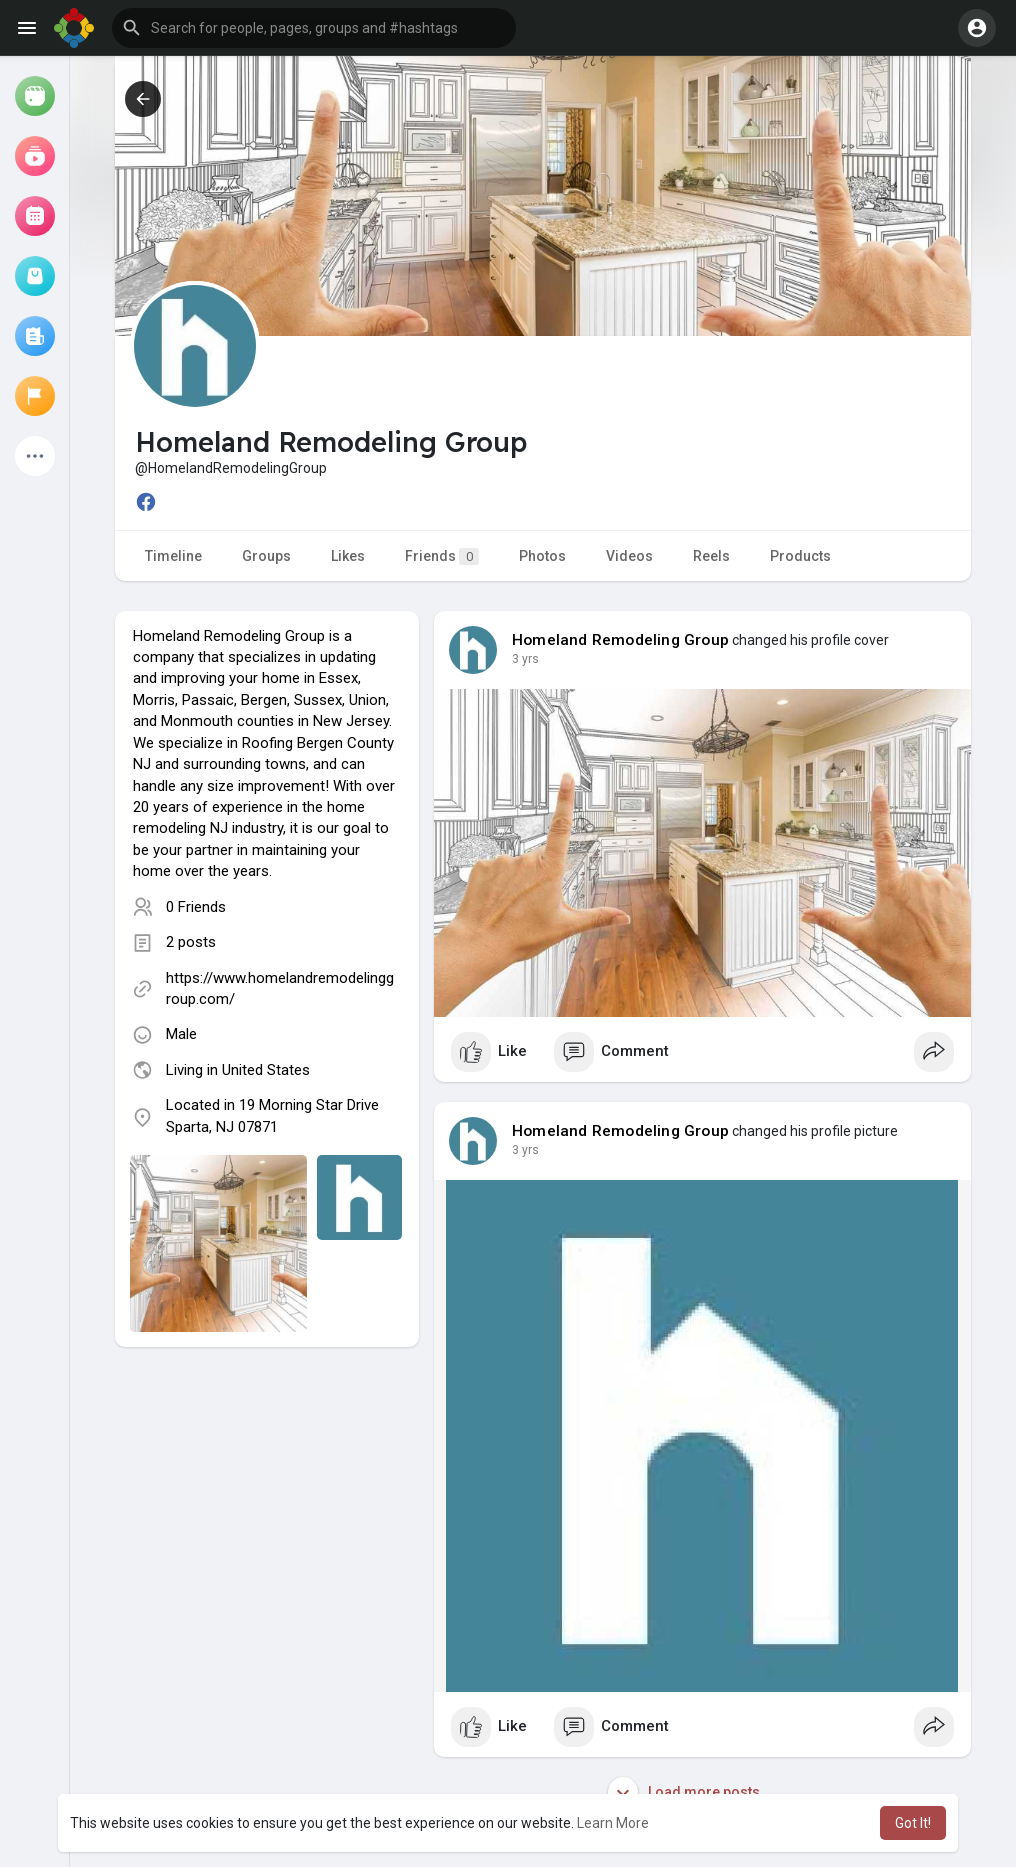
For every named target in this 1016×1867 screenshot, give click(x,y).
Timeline (173, 556)
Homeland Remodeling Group (620, 640)
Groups (266, 556)
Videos (629, 556)
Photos (542, 556)
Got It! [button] (913, 1823)
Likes (348, 556)
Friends (442, 556)
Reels (711, 556)
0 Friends (196, 907)
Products (800, 556)
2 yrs (525, 659)
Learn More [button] (613, 1823)
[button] (314, 28)
